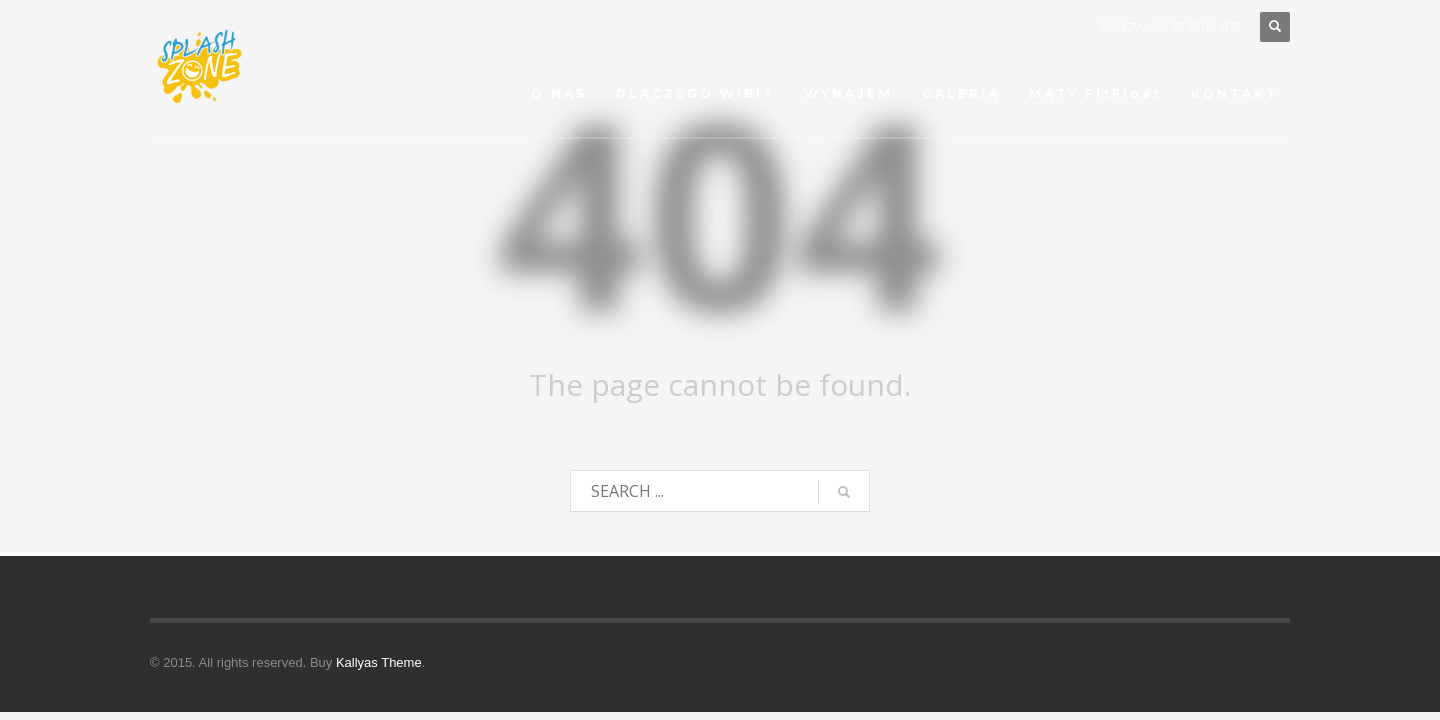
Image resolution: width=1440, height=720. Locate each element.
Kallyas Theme (379, 662)
